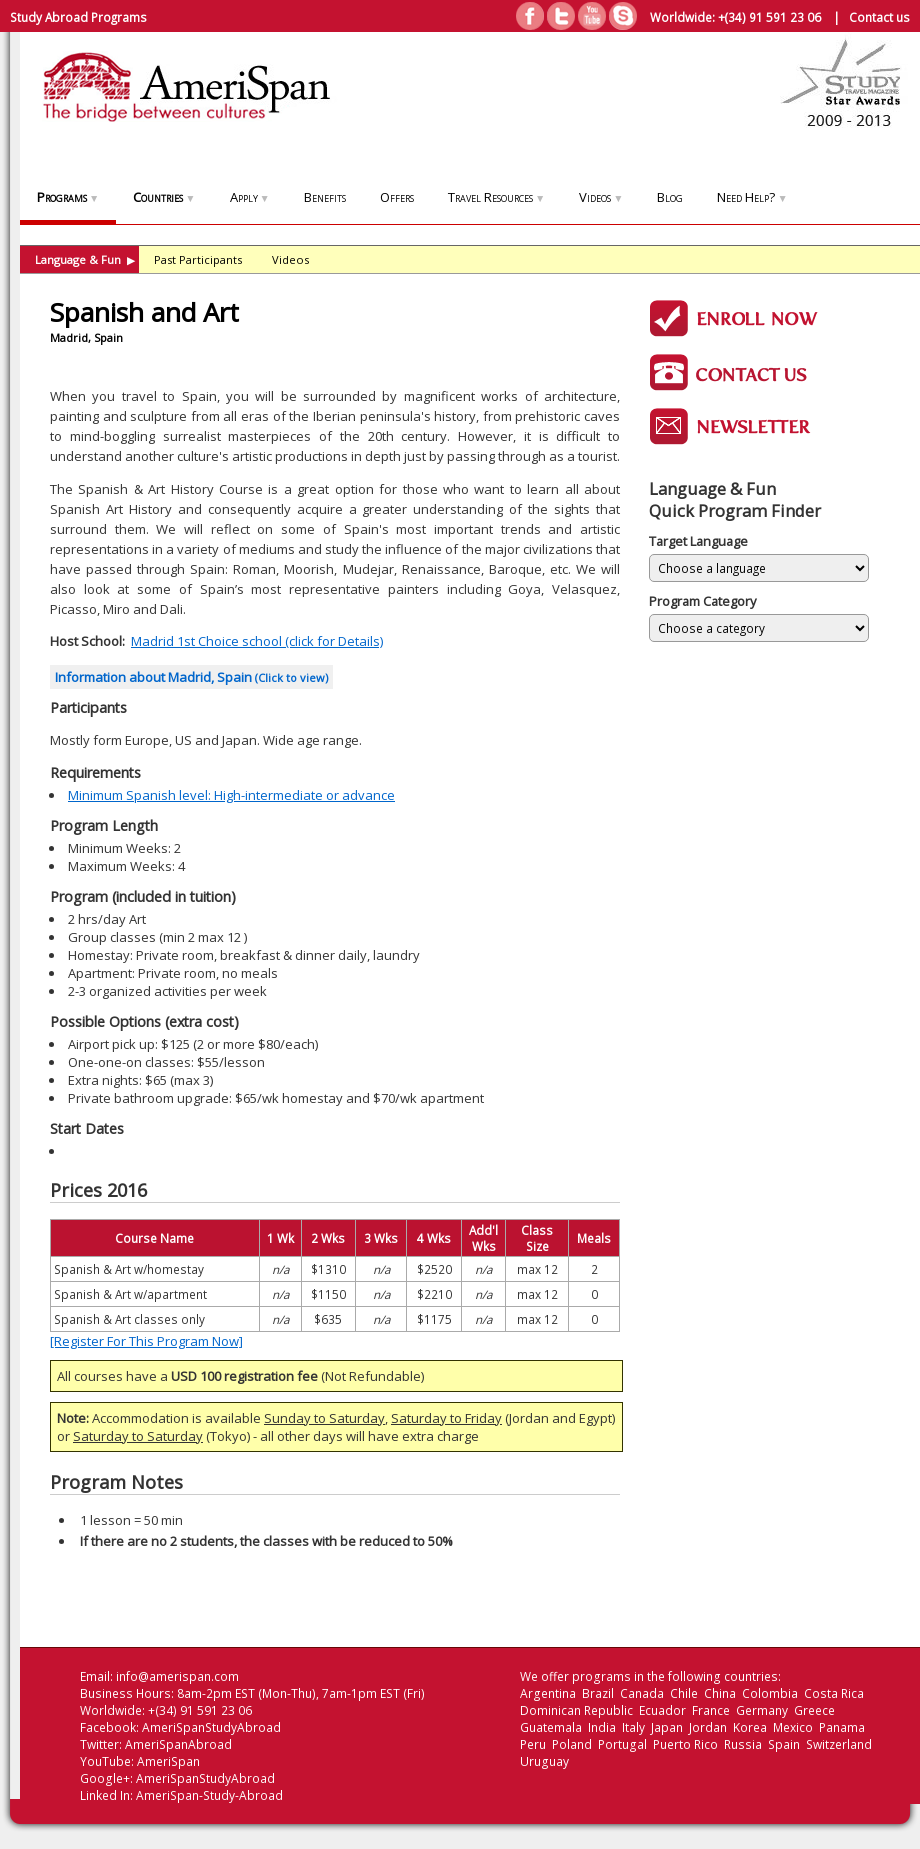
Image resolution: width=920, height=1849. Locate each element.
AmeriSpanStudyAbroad (211, 1727)
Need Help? (752, 197)
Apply (250, 197)
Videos (601, 197)
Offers (397, 197)
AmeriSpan (168, 1761)
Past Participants (198, 259)
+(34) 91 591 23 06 (769, 17)
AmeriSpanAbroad (178, 1744)
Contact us (879, 17)
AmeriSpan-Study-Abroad (209, 1795)
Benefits (325, 197)
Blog (670, 197)
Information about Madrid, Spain (191, 677)
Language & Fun (85, 259)
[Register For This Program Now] (146, 1341)
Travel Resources (496, 197)
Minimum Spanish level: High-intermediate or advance (231, 795)
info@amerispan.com (177, 1676)
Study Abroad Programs (78, 17)
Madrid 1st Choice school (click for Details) (257, 641)
